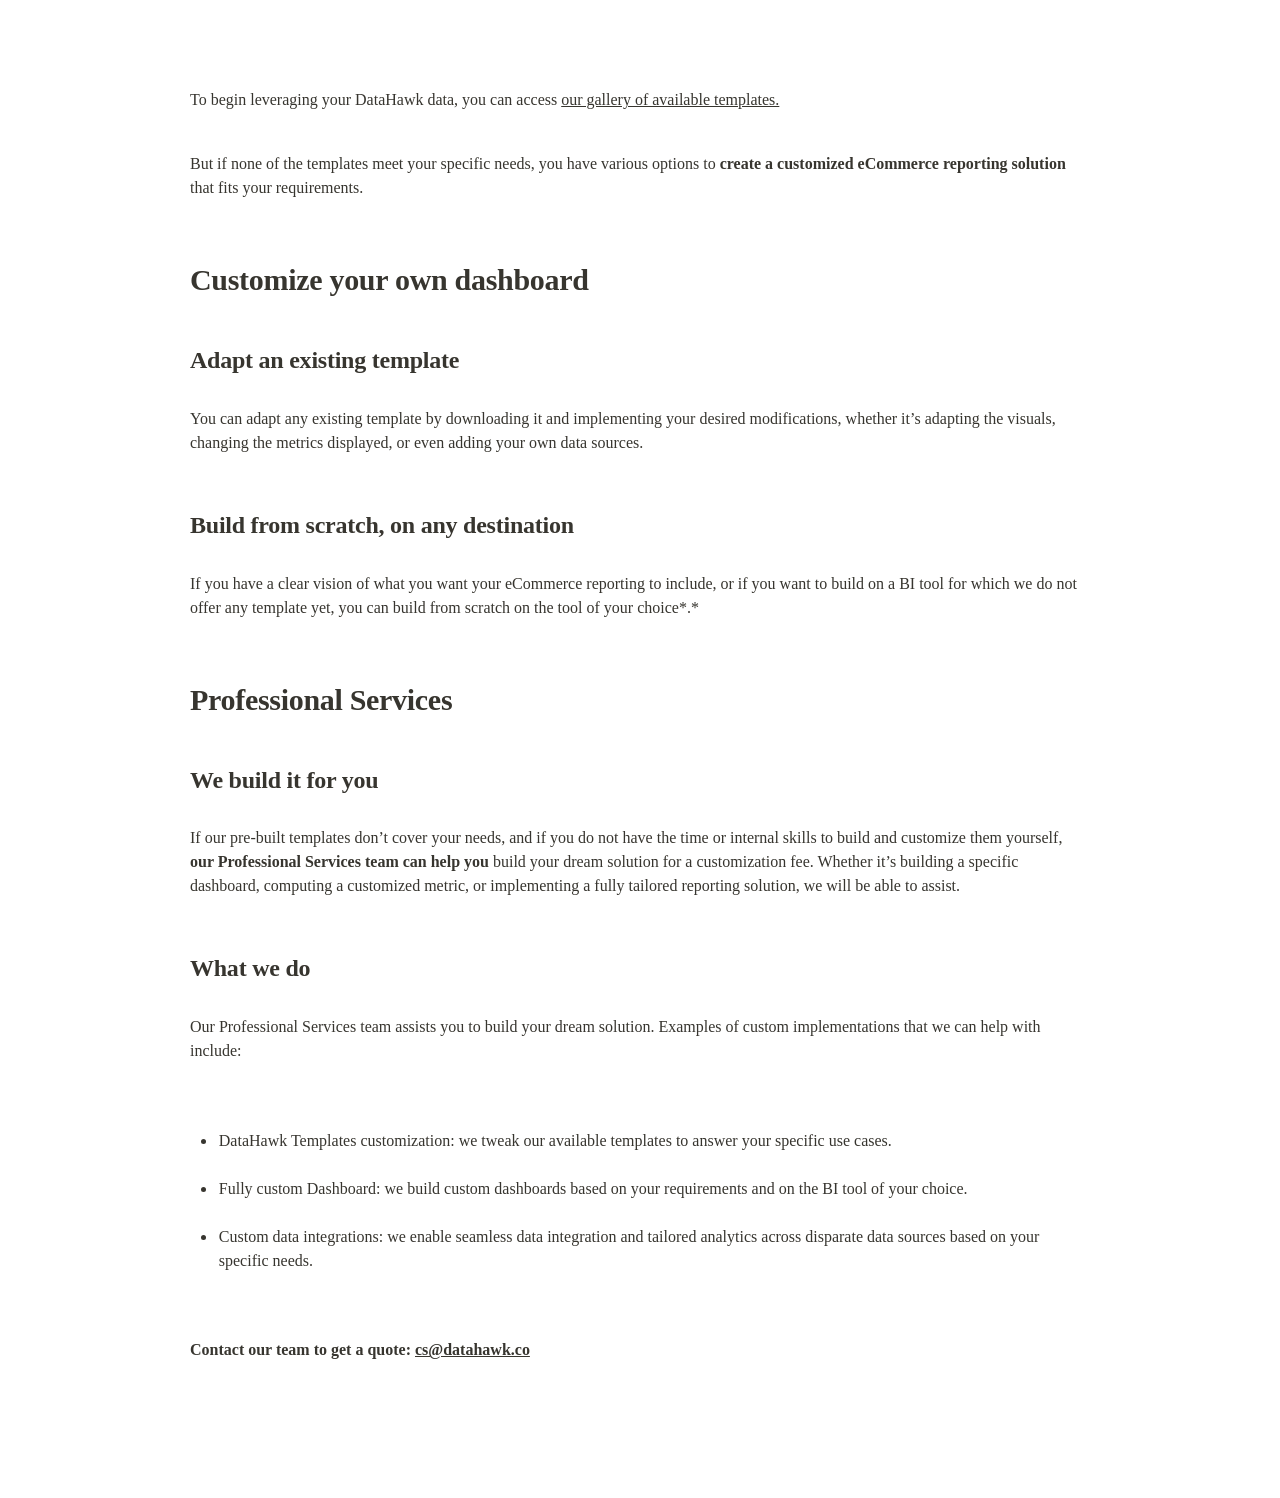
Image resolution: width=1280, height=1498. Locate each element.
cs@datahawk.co (472, 1349)
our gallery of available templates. (670, 99)
